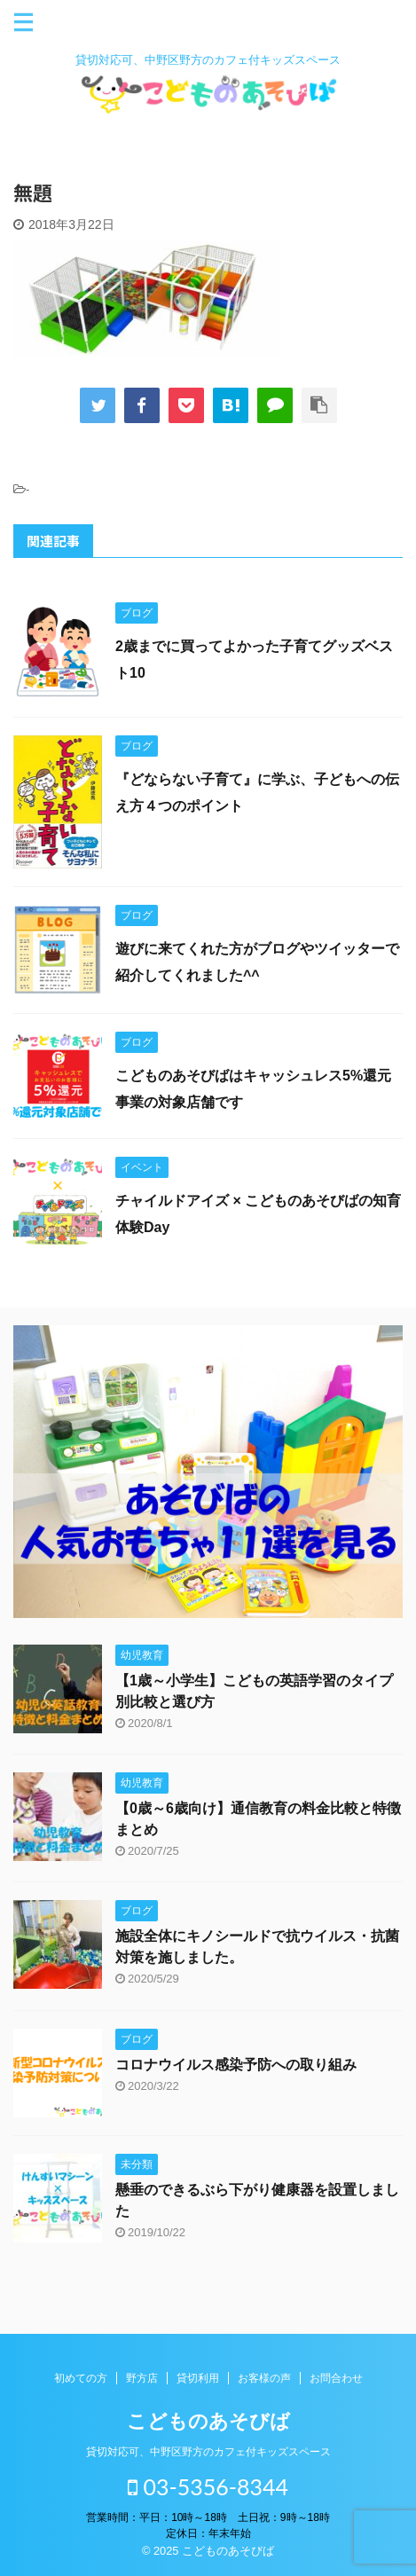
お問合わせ (336, 2378)
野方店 (142, 2378)
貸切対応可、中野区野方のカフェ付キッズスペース (208, 2452)
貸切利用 (198, 2378)
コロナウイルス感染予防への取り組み (236, 2064)
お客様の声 (264, 2378)
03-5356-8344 (208, 2486)
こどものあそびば (208, 2421)
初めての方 (80, 2378)
